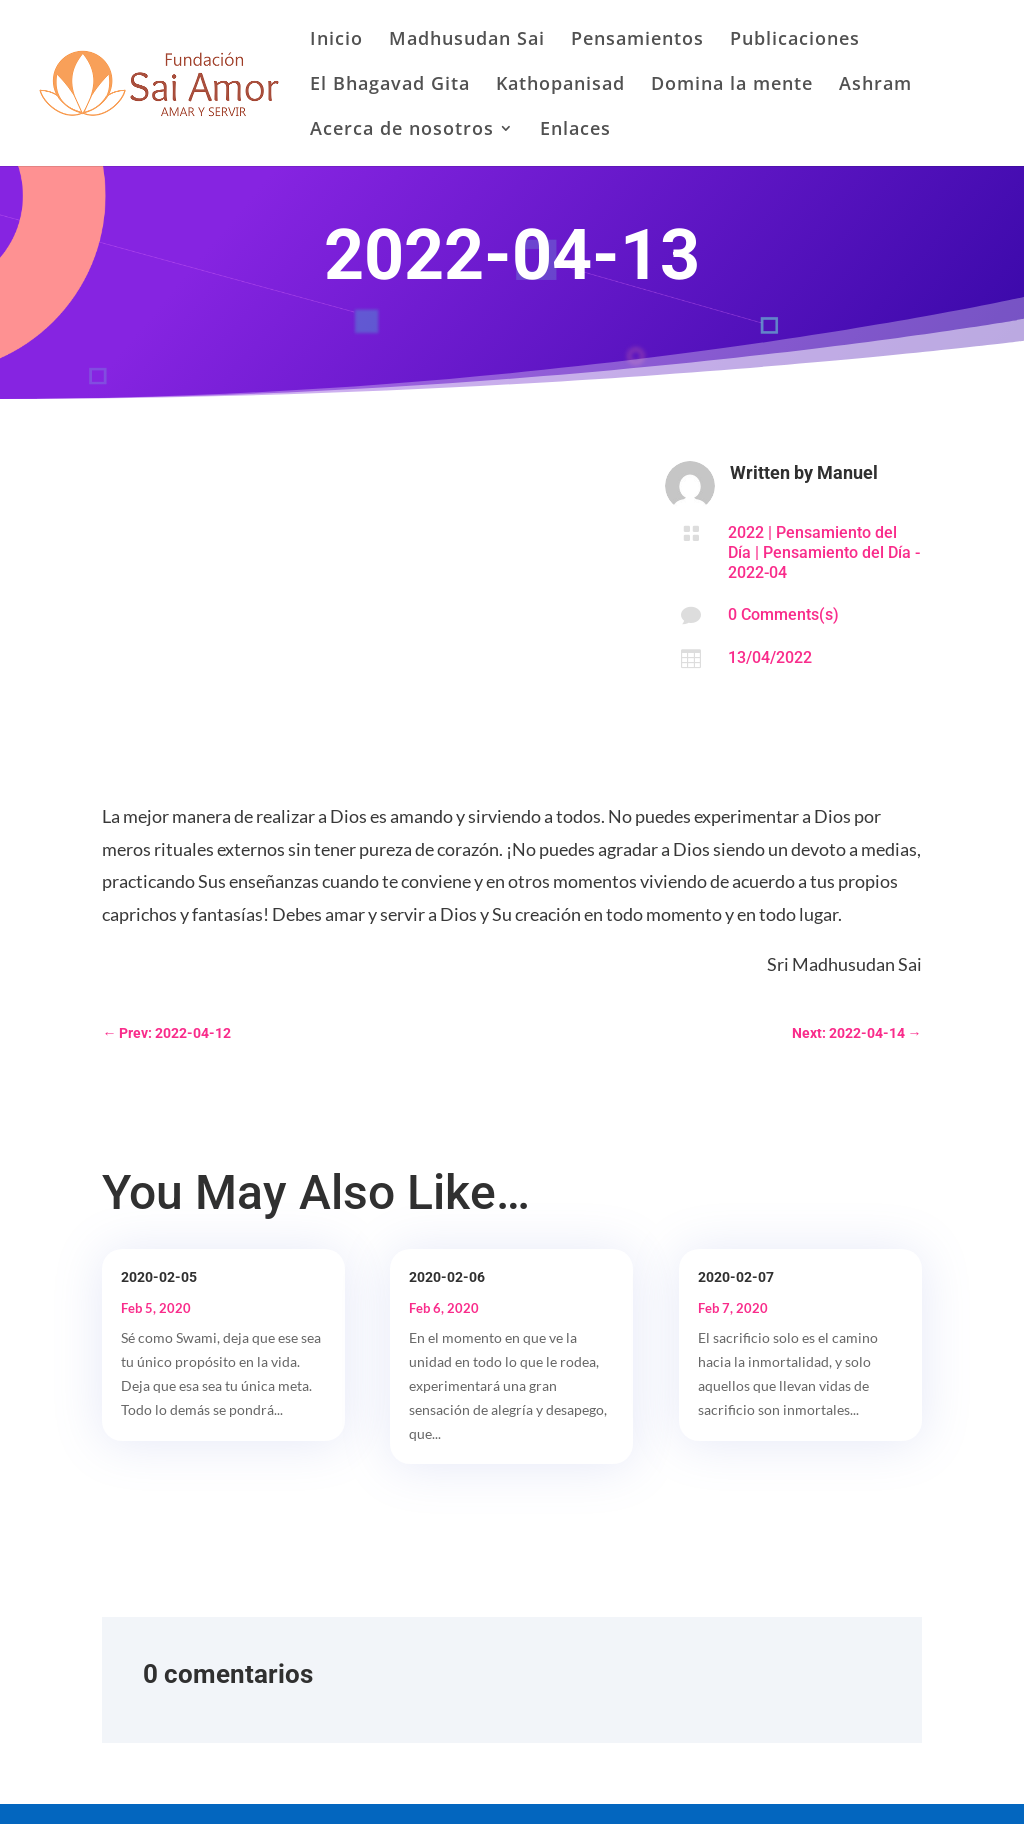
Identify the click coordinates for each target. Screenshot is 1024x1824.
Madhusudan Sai (467, 40)
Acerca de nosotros (402, 130)
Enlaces (575, 130)
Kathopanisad (560, 85)
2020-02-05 (159, 1277)
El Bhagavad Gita (390, 85)
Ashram (875, 85)
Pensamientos (637, 40)
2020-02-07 (736, 1277)
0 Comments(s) (783, 614)
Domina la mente (732, 85)
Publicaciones (795, 40)
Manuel (847, 472)
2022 (746, 532)
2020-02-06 (447, 1277)
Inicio (336, 40)
